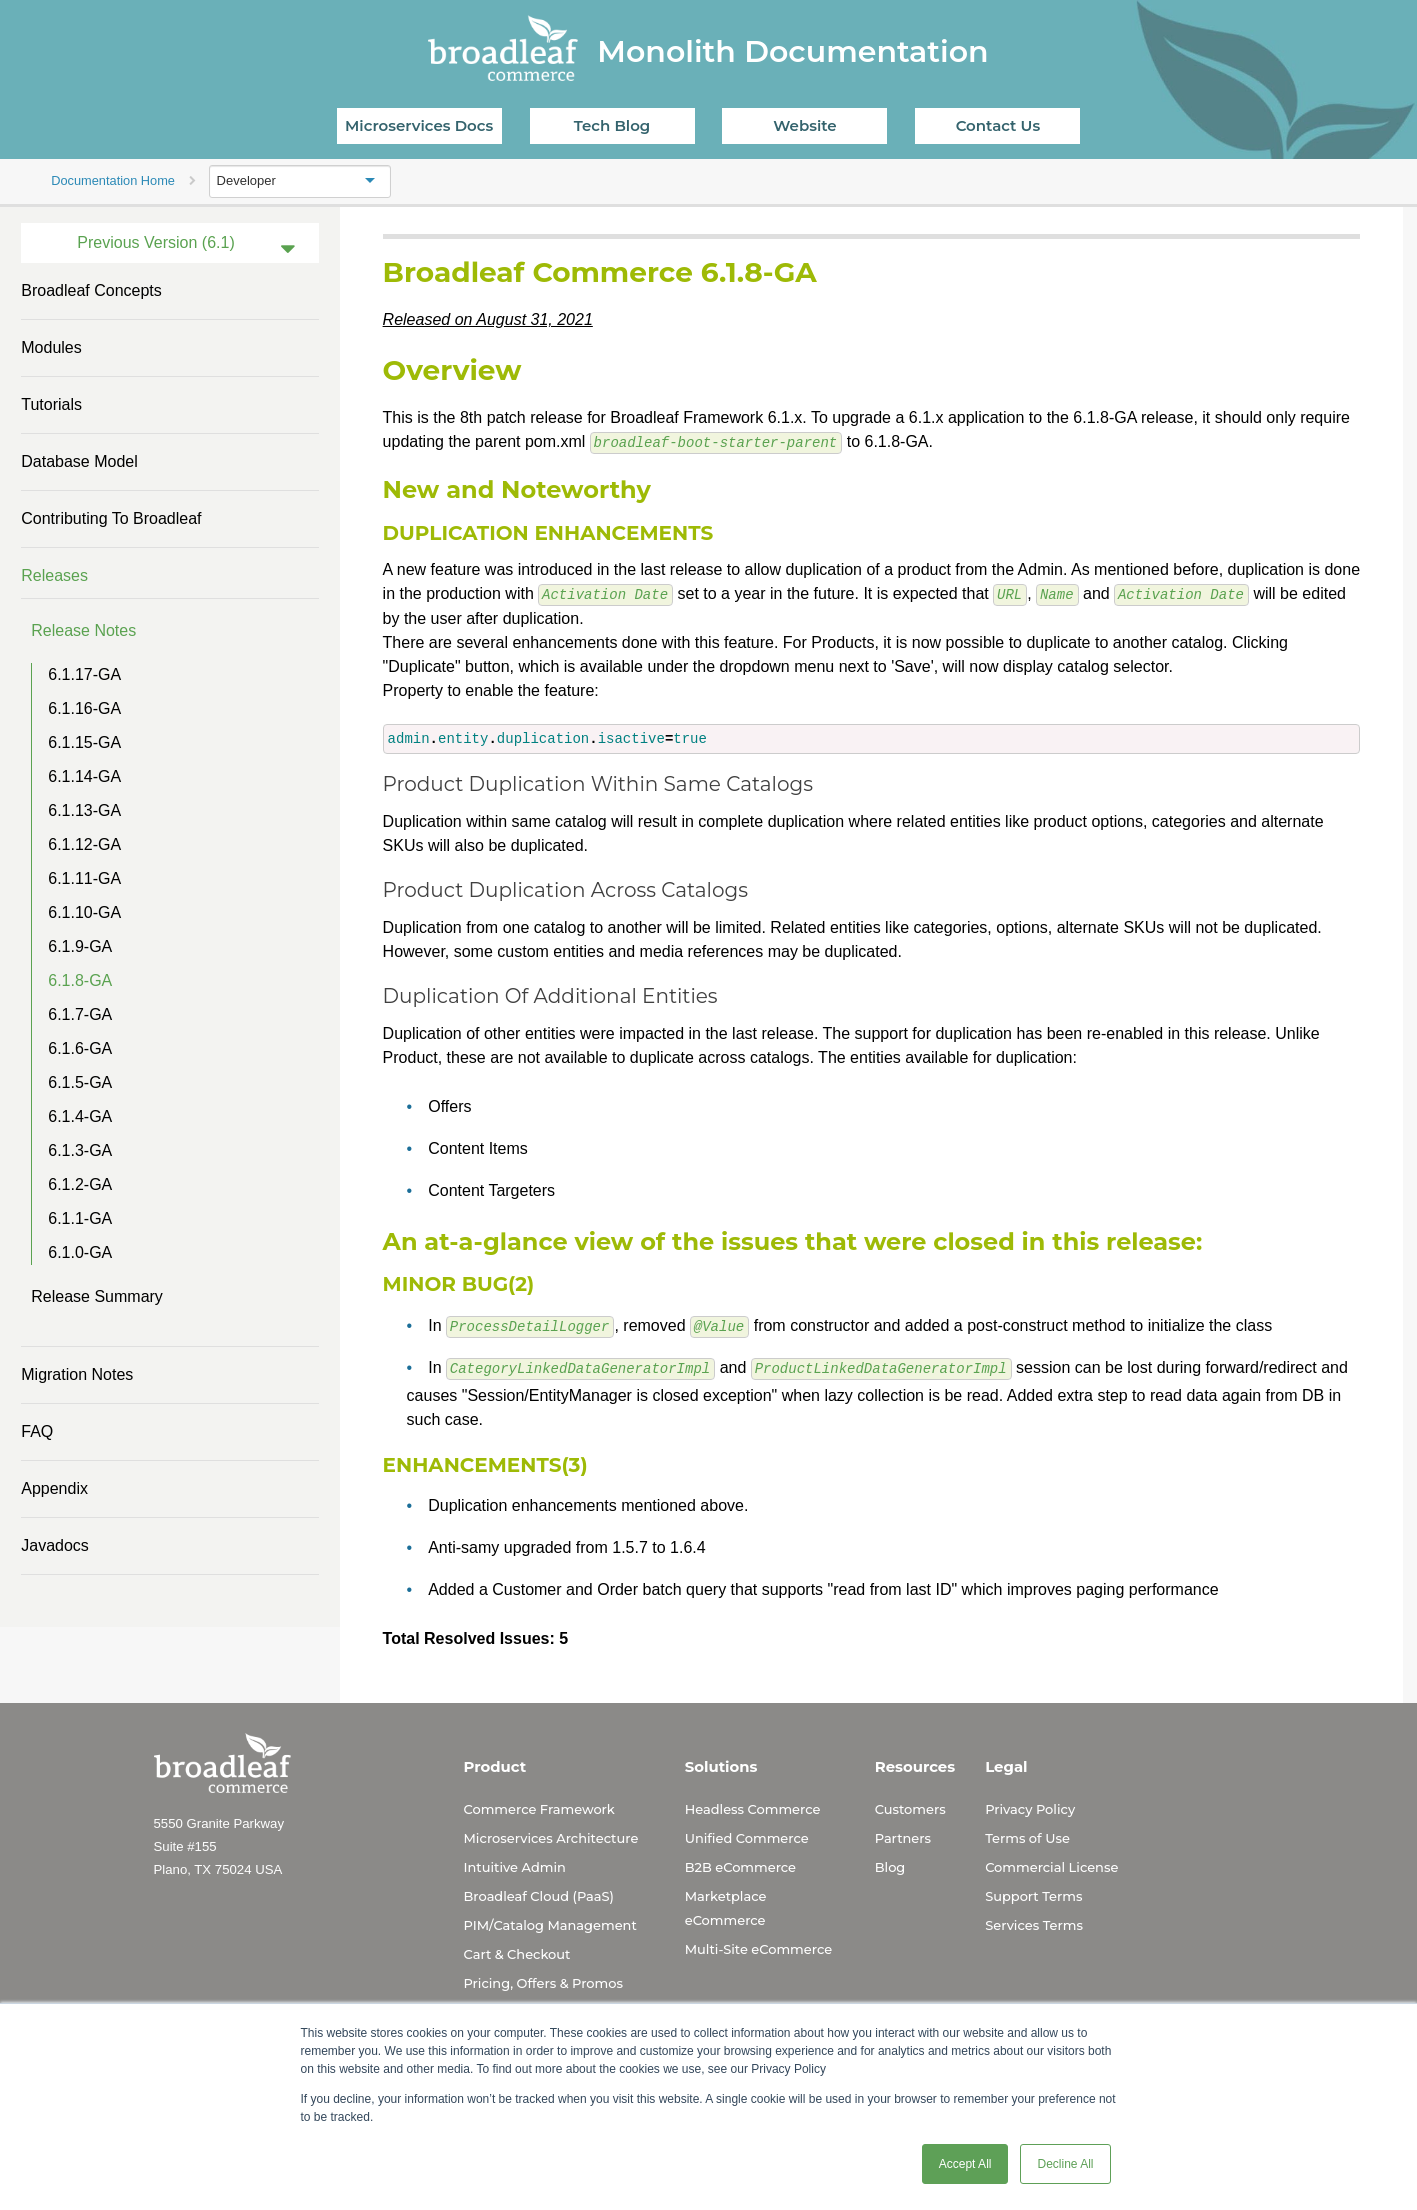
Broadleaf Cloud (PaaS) (539, 1894)
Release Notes (83, 630)
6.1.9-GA (80, 946)
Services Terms (1034, 1923)
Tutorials (51, 404)
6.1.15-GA (84, 742)
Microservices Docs (419, 125)
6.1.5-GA (80, 1082)
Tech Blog (612, 125)
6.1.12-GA (84, 844)
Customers (910, 1807)
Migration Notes (77, 1374)
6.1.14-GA (84, 776)
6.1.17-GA (84, 674)
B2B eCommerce (740, 1865)
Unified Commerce (747, 1836)
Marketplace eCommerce (726, 1906)
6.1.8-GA (80, 980)
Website (804, 125)
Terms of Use (1027, 1836)
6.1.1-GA (80, 1218)
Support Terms (1033, 1894)
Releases (54, 575)
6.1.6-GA (80, 1048)
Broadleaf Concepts (91, 290)
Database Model (79, 461)
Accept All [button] (965, 2164)
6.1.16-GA (84, 708)
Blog (890, 1865)
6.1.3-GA (80, 1150)
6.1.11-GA (84, 878)
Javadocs (55, 1545)
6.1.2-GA (80, 1184)
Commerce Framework (539, 1807)
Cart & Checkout (517, 1952)
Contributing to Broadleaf (111, 518)
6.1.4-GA (80, 1116)
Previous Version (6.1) (155, 242)
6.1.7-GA (80, 1014)
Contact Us (998, 125)
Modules (51, 347)
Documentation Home (113, 180)
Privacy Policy (1030, 1807)
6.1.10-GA (84, 912)
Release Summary (97, 1296)
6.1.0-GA (80, 1252)
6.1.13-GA (84, 810)
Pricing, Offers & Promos (543, 1981)
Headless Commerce (753, 1807)
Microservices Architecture (551, 1836)
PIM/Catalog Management (550, 1923)
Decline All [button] (1065, 2164)
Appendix (54, 1488)
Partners (903, 1836)
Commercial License (1051, 1865)
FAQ (37, 1431)
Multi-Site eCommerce (758, 1947)
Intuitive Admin (515, 1865)
